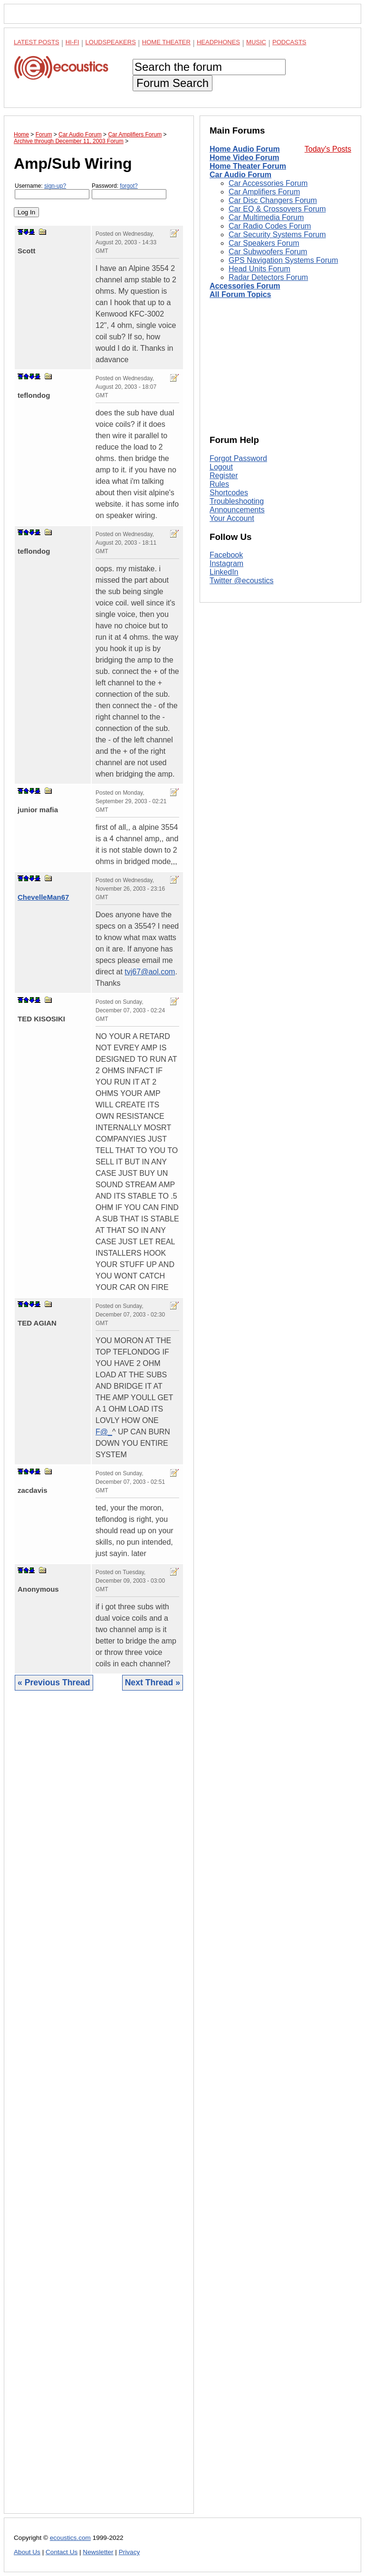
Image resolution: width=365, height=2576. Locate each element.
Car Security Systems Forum (277, 235)
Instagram (226, 563)
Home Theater (166, 42)
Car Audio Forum (240, 175)
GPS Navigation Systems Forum (283, 260)
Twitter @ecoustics (242, 581)
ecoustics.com (70, 2537)
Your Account (232, 518)
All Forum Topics (240, 294)
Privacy (129, 2552)
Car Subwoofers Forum (268, 252)
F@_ (104, 1432)
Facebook (226, 555)
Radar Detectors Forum (268, 277)
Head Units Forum (259, 269)
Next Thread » (152, 1682)
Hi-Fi (72, 42)
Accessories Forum (245, 286)
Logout (221, 467)
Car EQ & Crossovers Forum (277, 209)
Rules (219, 484)
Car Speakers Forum (264, 243)
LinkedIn (224, 572)
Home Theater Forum (248, 166)
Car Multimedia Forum (266, 217)
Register (224, 475)
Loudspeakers (111, 42)
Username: (52, 191)
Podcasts (289, 42)
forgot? (128, 186)
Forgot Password (238, 458)
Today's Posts (328, 149)
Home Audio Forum (245, 149)
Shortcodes (229, 493)
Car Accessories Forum (268, 183)
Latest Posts (36, 42)
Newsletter (98, 2552)
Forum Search (172, 83)
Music (256, 42)
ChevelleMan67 (43, 897)
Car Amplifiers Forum (264, 192)
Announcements (237, 510)
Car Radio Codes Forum (270, 226)
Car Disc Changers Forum (273, 200)
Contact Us (61, 2552)
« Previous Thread (54, 1682)
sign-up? (55, 186)
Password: (129, 191)
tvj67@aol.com (150, 972)
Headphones (218, 42)
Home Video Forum (244, 158)
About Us (27, 2552)
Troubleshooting (237, 501)
